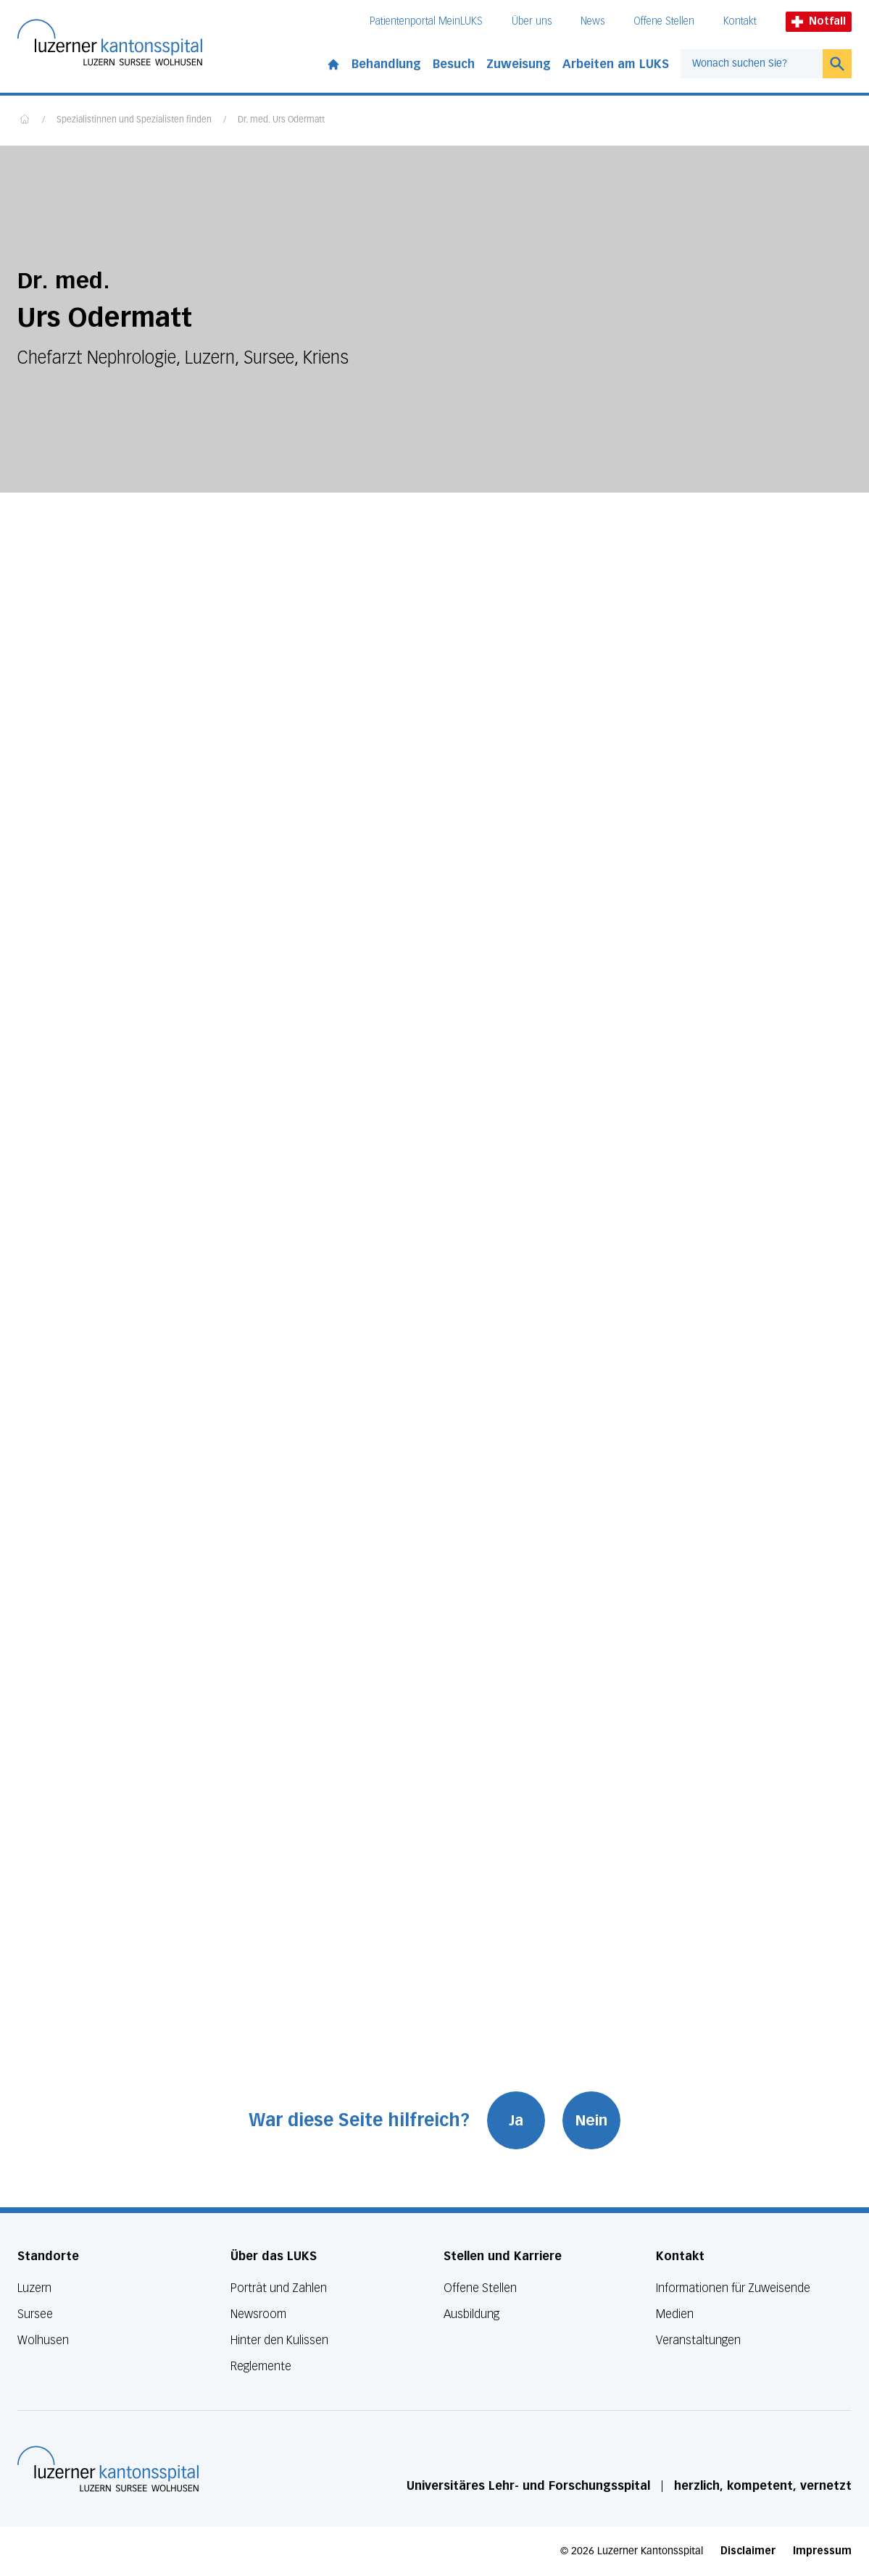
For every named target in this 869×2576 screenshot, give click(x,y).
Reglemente (260, 2366)
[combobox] (752, 63)
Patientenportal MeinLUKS (426, 21)
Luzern (34, 2288)
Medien (675, 2314)
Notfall (818, 21)
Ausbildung (471, 2314)
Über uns (532, 21)
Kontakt (740, 21)
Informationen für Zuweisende (733, 2288)
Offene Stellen (663, 21)
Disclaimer (748, 2551)
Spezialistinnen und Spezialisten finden (134, 120)
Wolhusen (43, 2340)
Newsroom (258, 2314)
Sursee (35, 2314)
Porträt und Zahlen (278, 2288)
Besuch (454, 64)
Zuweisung (518, 64)
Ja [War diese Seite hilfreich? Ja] (516, 2120)
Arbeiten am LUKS (615, 64)
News (592, 21)
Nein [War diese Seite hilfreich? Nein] (591, 2120)
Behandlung (386, 64)
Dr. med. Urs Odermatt (281, 120)
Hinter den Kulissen (279, 2340)
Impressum (822, 2551)
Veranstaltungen (698, 2340)
